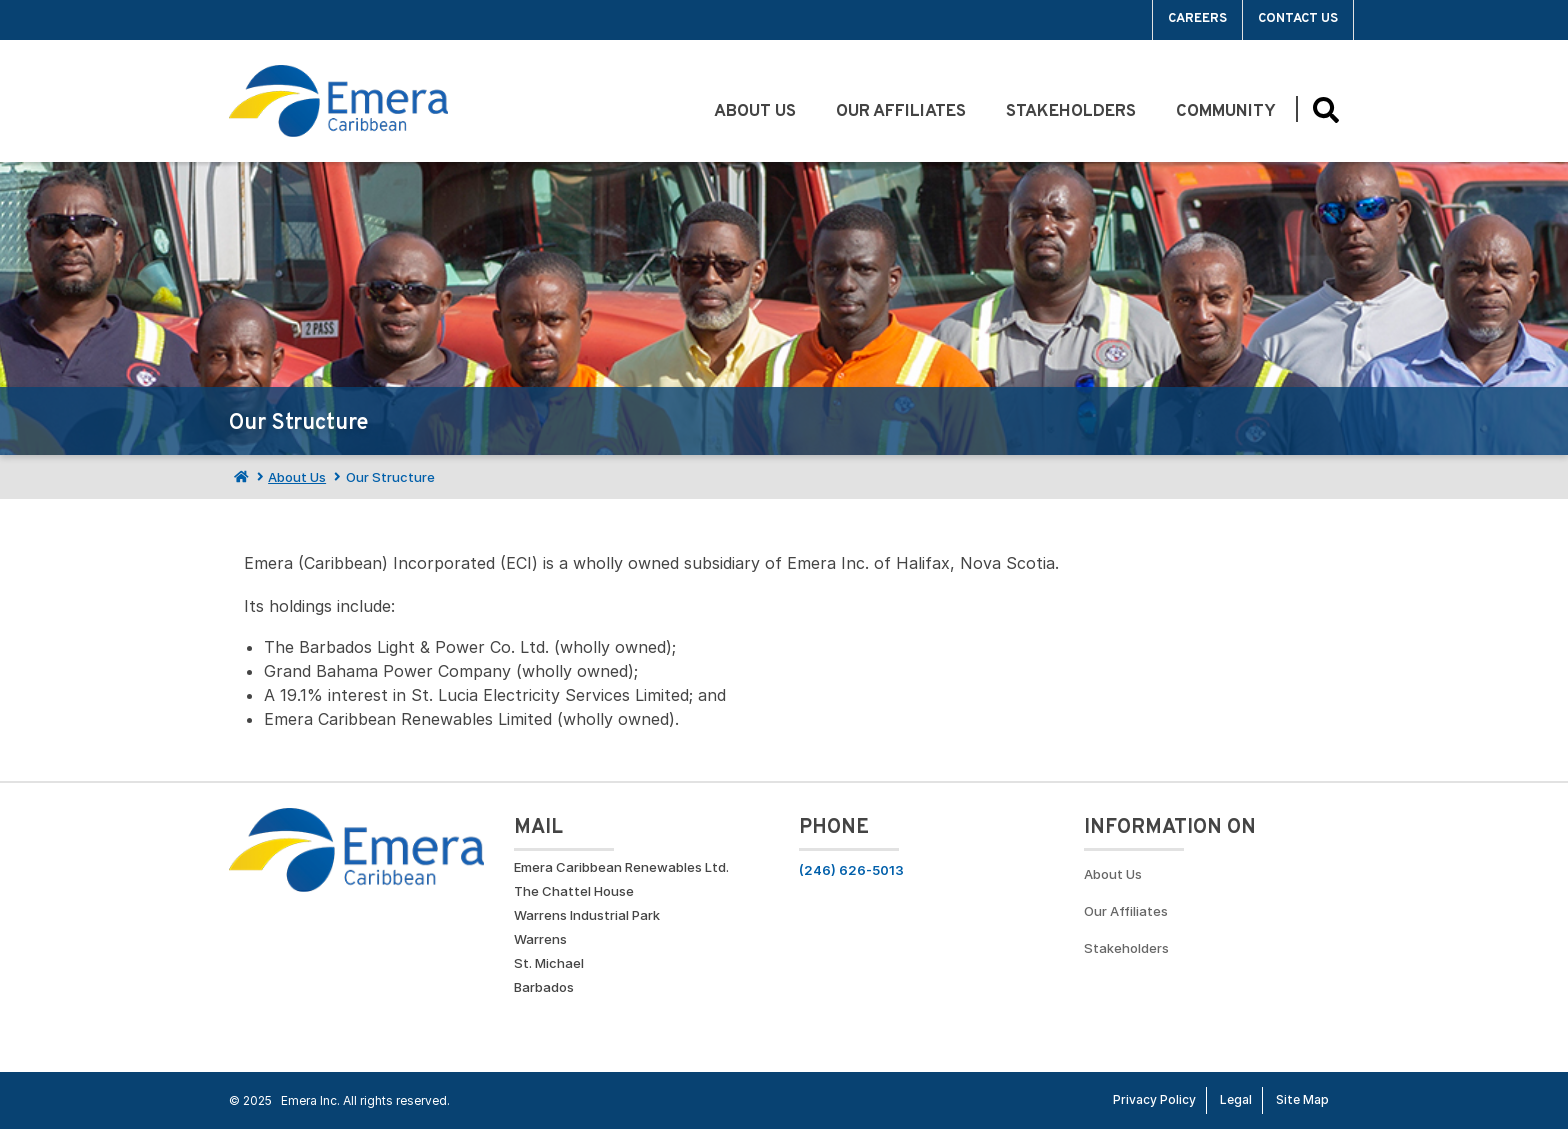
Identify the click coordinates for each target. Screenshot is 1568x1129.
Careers (1197, 19)
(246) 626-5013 (851, 870)
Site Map (1302, 1099)
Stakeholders (1071, 112)
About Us (755, 112)
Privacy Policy (1154, 1099)
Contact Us (1298, 19)
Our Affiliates (901, 112)
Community (1226, 112)
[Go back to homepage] (338, 101)
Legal (1236, 1099)
